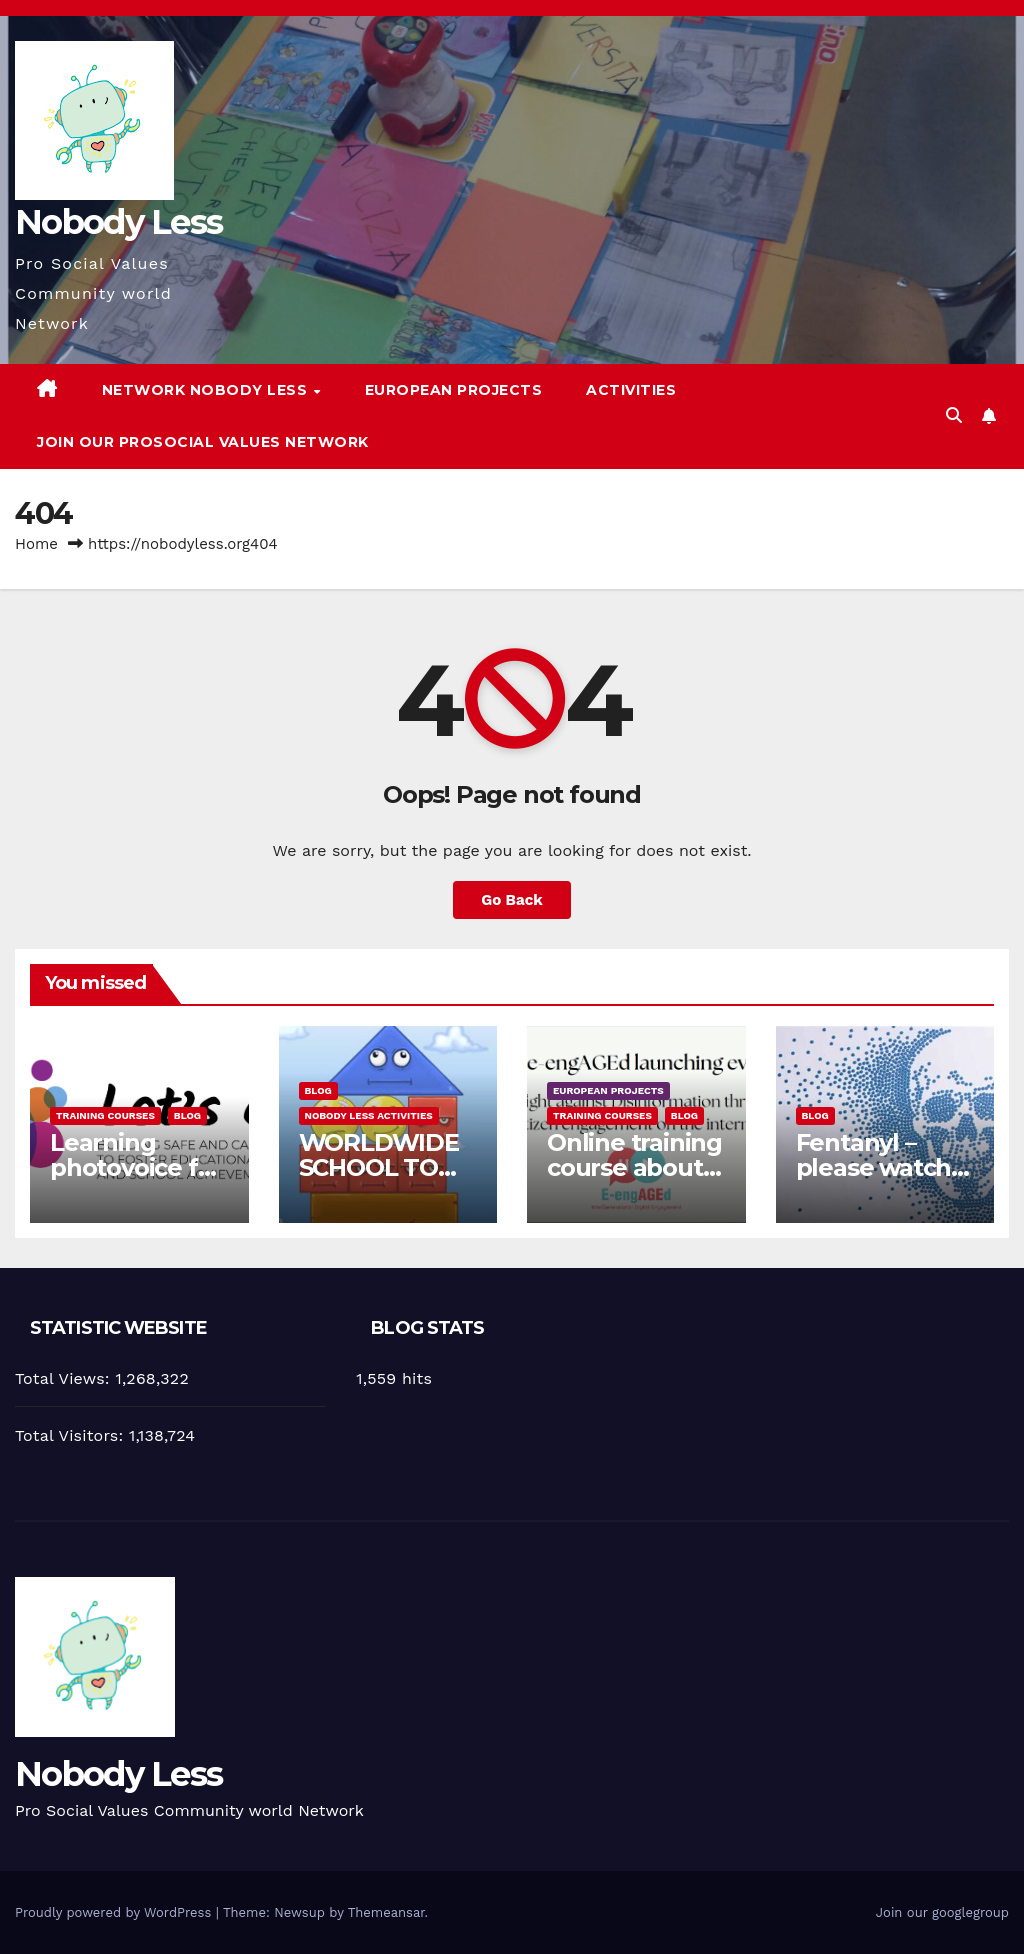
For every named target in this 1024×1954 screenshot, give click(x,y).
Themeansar (386, 1912)
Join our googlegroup (942, 1912)
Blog (187, 1115)
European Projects (454, 390)
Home (36, 544)
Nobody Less (118, 222)
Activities (631, 390)
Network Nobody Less (207, 390)
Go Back (512, 900)
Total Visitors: (72, 1435)
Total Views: (65, 1378)
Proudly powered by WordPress (115, 1912)
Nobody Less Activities (369, 1115)
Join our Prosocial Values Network (203, 442)
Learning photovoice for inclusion (136, 1167)
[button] (954, 415)
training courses (105, 1115)
